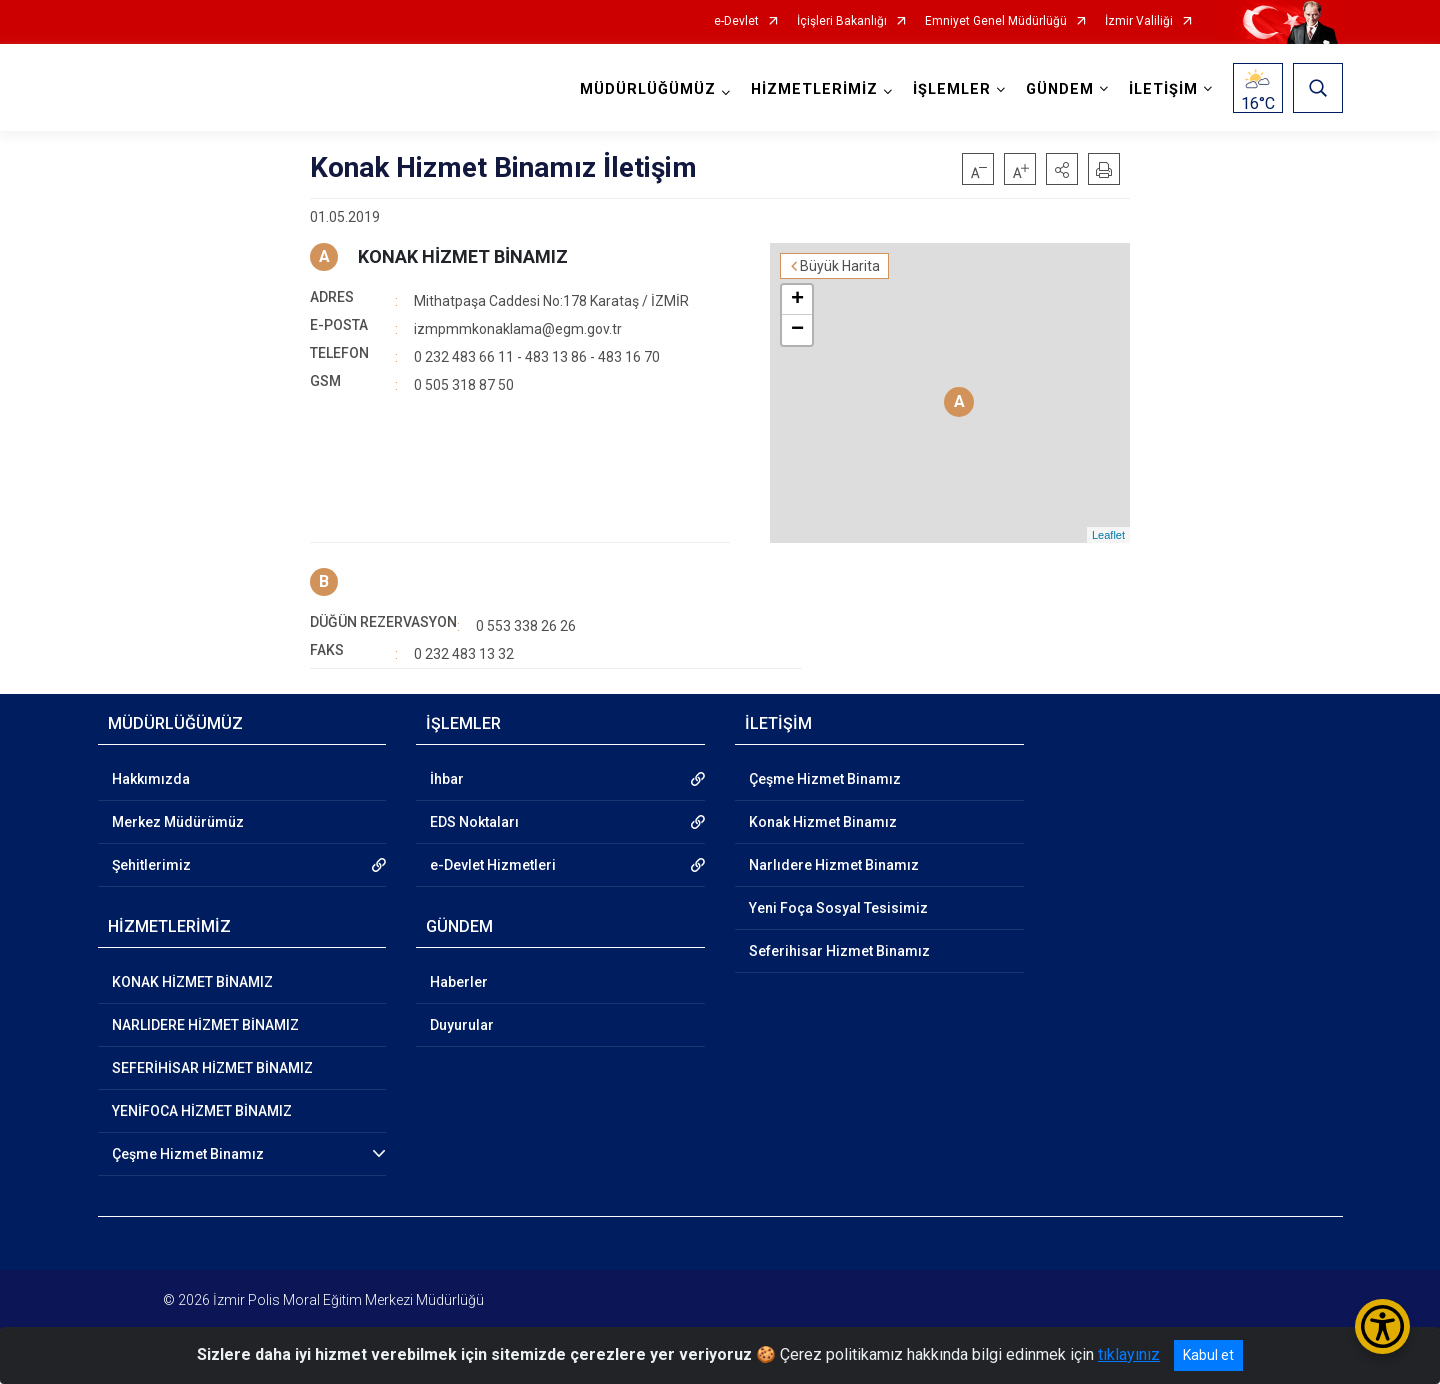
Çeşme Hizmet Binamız (188, 1154)
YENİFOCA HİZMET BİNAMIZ (202, 1111)
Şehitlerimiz (151, 865)
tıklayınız (1129, 1354)
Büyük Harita (840, 266)
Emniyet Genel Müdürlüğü (996, 21)
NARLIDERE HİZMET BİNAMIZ (205, 1025)
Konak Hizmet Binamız (823, 822)
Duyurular (462, 1025)
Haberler (459, 982)
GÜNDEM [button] (1060, 89)
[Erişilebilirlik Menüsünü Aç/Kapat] (1382, 1326)
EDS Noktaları (474, 822)
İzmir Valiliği (1139, 21)
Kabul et (1208, 1355)
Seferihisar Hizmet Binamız (839, 951)
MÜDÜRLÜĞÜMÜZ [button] (648, 89)
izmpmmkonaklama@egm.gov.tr (518, 329)
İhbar (447, 779)
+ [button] (797, 300)
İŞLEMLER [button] (952, 89)
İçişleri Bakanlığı (842, 21)
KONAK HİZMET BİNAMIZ (463, 256)
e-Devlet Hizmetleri (493, 865)
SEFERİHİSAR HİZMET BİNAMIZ (212, 1068)
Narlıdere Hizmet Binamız (834, 865)
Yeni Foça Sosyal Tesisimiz (838, 908)
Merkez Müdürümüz (178, 822)
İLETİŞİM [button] (1163, 89)
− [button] (797, 330)
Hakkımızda (151, 779)
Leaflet (1108, 535)
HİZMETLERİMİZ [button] (814, 89)
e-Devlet (736, 21)
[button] (1062, 169)
